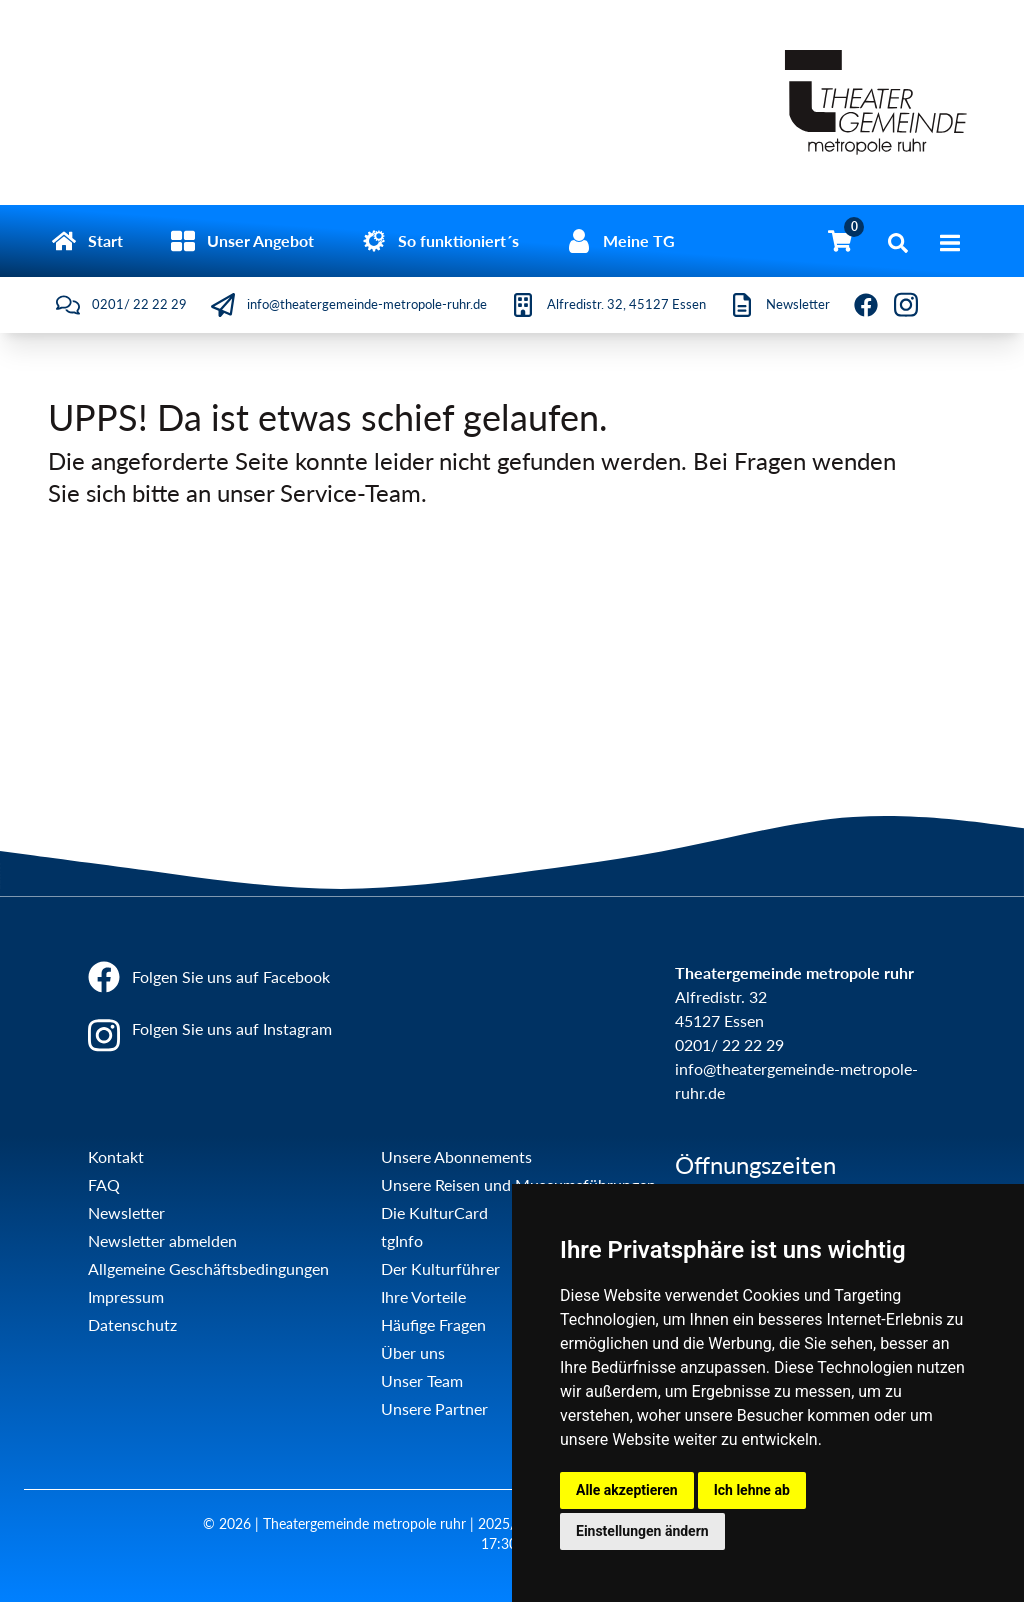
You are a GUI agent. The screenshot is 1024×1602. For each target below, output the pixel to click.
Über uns (413, 1352)
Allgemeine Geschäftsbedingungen (208, 1268)
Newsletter (126, 1212)
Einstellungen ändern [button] (642, 1531)
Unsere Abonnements (456, 1156)
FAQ (104, 1184)
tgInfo (402, 1240)
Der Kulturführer (440, 1268)
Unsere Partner (434, 1408)
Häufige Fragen (433, 1324)
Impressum (126, 1296)
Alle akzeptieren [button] (627, 1490)
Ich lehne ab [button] (752, 1490)
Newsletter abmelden (162, 1240)
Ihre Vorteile (423, 1296)
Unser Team (422, 1380)
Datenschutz (132, 1324)
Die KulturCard (434, 1212)
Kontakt (116, 1156)
